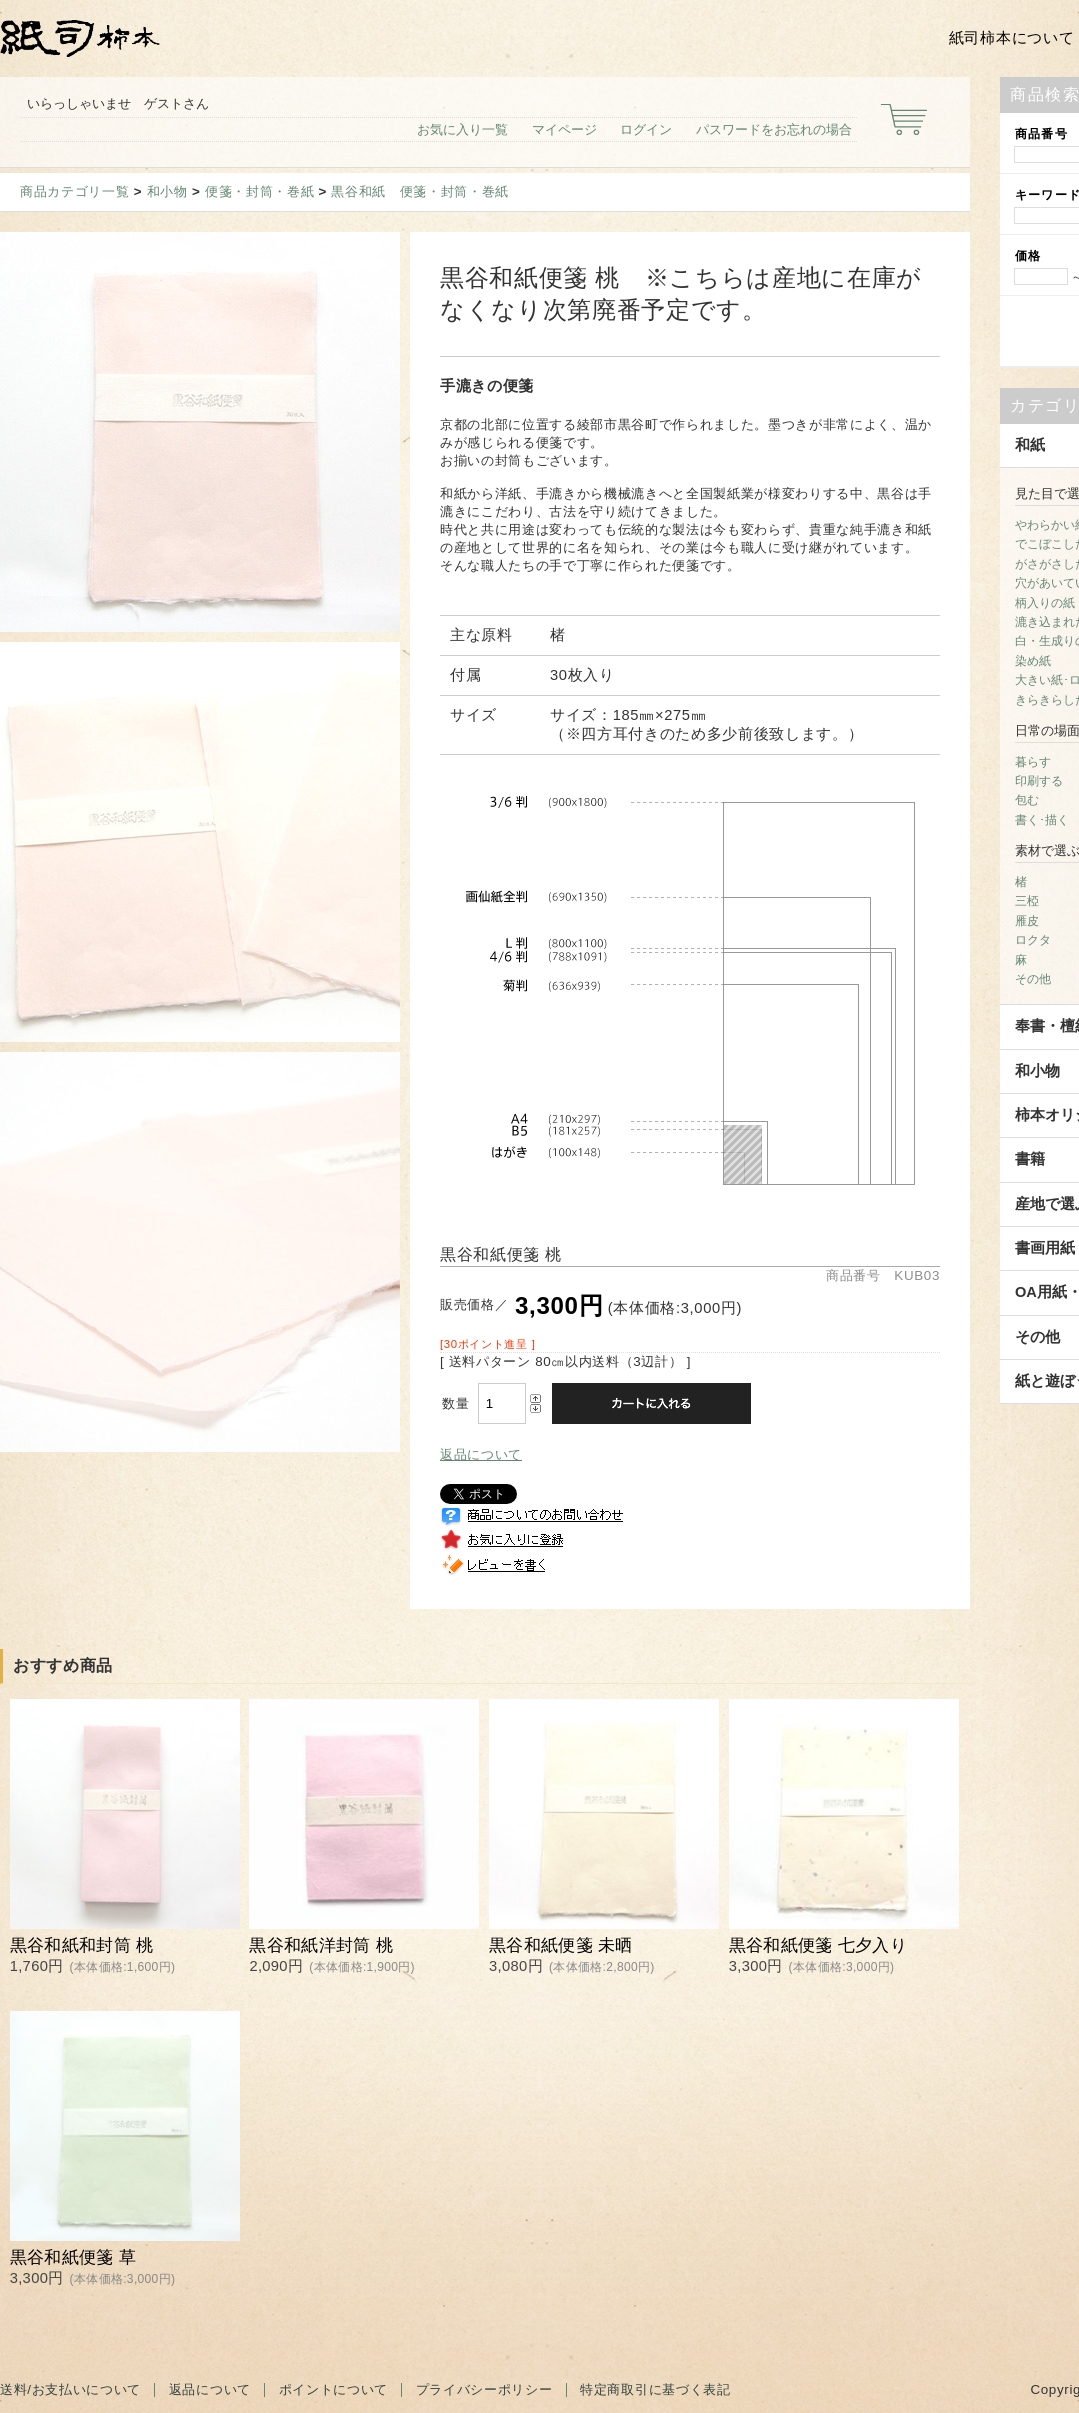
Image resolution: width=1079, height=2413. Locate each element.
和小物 (167, 191)
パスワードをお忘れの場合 (774, 129)
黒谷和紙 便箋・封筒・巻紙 (420, 191)
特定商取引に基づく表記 (655, 2389)
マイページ (564, 129)
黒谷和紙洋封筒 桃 (321, 1945)
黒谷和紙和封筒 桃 (82, 1945)
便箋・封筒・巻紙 (259, 191)
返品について (481, 1454)
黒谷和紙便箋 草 (73, 2257)
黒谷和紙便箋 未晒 (561, 1945)
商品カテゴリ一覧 (74, 191)
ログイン (646, 129)
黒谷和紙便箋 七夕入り (818, 1945)
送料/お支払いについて (70, 2389)
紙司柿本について (1012, 38)
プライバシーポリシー (484, 2389)
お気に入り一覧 (462, 129)
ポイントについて (333, 2389)
